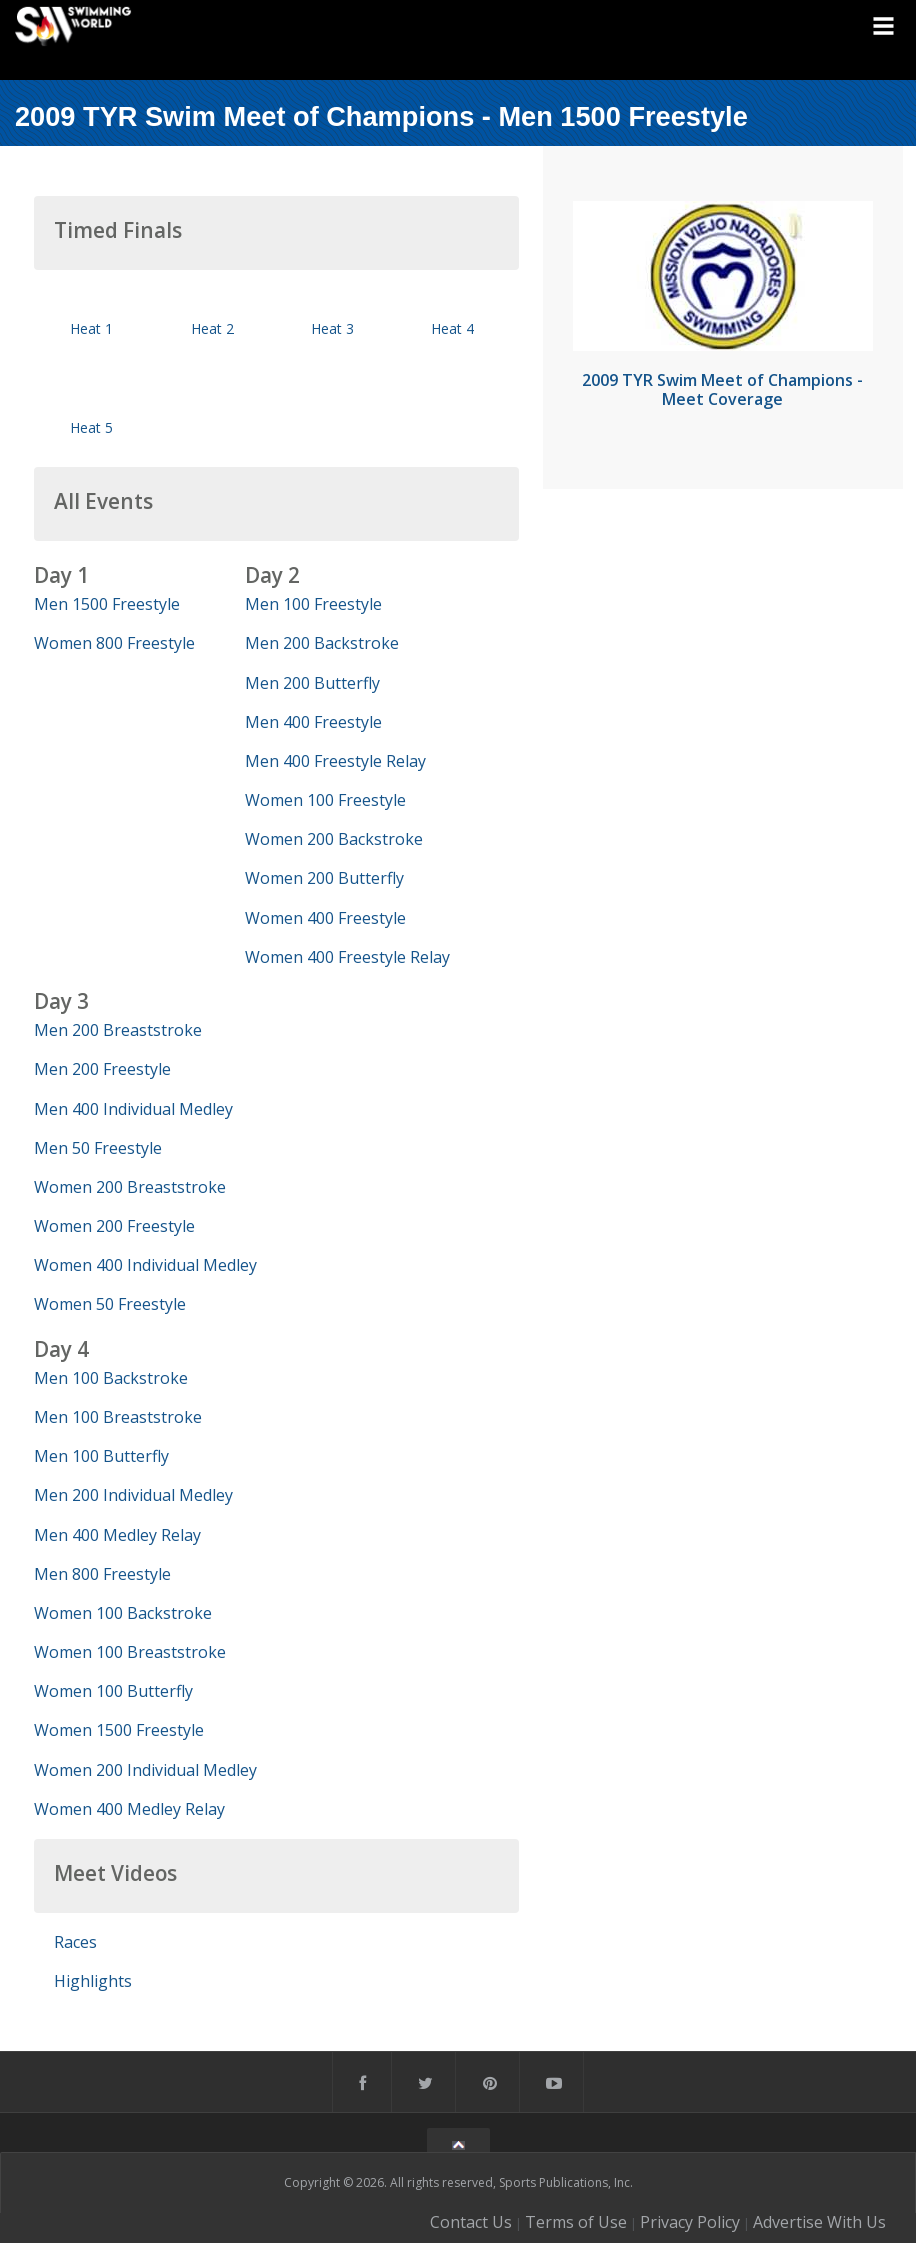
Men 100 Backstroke (111, 1378)
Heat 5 (91, 427)
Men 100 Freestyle (313, 604)
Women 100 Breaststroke (130, 1652)
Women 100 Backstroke (123, 1613)
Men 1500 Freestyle (107, 604)
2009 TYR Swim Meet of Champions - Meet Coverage (722, 389)
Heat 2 (212, 328)
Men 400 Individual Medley (133, 1109)
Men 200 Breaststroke (118, 1030)
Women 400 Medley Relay (129, 1809)
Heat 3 (332, 328)
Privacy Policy (690, 2222)
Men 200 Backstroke (322, 643)
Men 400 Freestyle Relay (335, 761)
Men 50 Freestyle (98, 1148)
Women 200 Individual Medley (145, 1770)
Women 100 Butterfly (113, 1691)
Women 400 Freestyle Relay (347, 957)
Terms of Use (576, 2222)
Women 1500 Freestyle (119, 1730)
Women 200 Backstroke (334, 839)
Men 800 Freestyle (102, 1574)
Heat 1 (91, 328)
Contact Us (471, 2222)
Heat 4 (452, 328)
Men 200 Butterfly (312, 683)
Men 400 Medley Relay (117, 1535)
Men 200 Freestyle (102, 1069)
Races (75, 1942)
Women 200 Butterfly (324, 878)
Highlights (93, 1981)
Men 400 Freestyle (313, 722)
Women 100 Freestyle (325, 800)
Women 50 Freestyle (110, 1304)
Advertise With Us (819, 2222)
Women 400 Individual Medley (145, 1265)
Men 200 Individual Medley (133, 1495)
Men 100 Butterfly (101, 1456)
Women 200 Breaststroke (130, 1187)
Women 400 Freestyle (325, 918)
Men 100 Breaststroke (118, 1417)
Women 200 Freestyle (114, 1226)
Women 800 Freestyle (114, 643)
